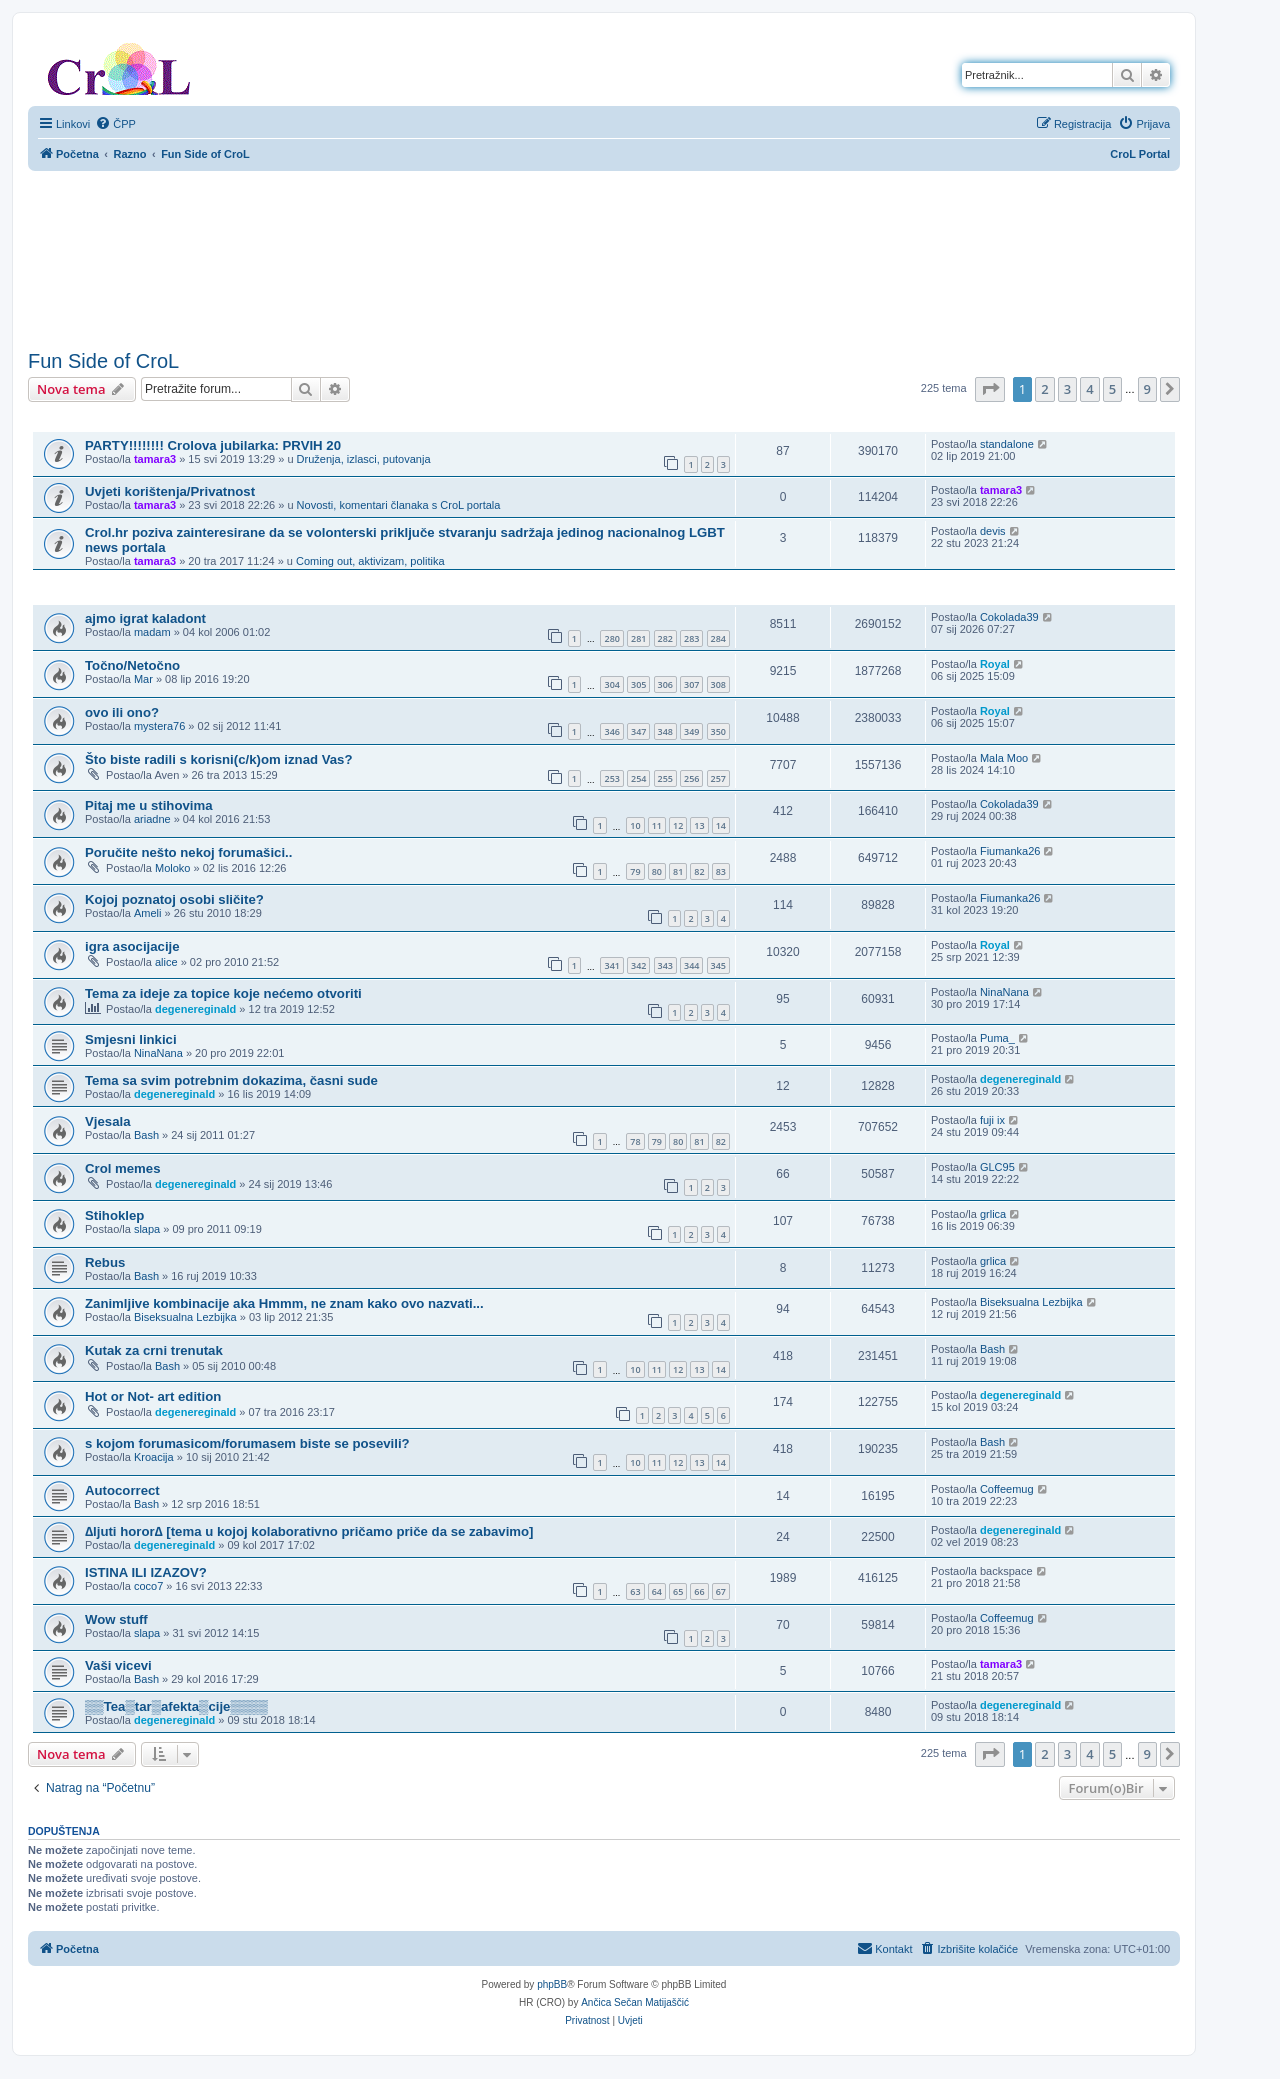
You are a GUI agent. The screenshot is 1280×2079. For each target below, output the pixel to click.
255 (665, 778)
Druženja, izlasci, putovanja (364, 459)
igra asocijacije (132, 946)
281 (638, 638)
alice (166, 962)
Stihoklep (114, 1215)
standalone (1007, 444)
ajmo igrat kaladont (145, 618)
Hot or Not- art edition (153, 1396)
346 (611, 731)
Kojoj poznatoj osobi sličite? (174, 899)
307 (691, 684)
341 (611, 965)
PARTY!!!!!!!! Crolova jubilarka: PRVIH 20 (213, 445)
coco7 (148, 1586)
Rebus (105, 1262)
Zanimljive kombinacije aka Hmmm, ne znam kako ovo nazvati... (284, 1303)
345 (718, 965)
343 (665, 965)
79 (635, 871)
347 (638, 731)
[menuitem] (115, 124)
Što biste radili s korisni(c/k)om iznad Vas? (218, 759)
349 (691, 731)
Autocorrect (122, 1490)
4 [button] (1089, 389)
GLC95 (997, 1167)
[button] (990, 389)
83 (721, 871)
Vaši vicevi (118, 1665)
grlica (993, 1214)
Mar (143, 679)
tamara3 (155, 459)
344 (691, 965)
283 (691, 638)
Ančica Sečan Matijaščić (635, 2002)
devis (993, 531)
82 (699, 871)
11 (657, 825)
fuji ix (992, 1120)
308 (718, 684)
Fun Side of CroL (103, 361)
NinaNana (1004, 992)
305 (638, 684)
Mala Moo (1004, 758)
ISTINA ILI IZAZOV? (146, 1572)
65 (678, 1591)
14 (721, 825)
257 (718, 778)
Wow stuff (116, 1619)
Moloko (172, 868)
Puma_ (997, 1038)
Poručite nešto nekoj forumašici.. (188, 852)
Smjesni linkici (131, 1039)
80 (657, 871)
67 (721, 1591)
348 (665, 731)
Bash (146, 1135)
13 (699, 825)
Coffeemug (1007, 1489)
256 (691, 778)
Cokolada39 (1009, 617)
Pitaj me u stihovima (149, 805)
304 (611, 684)
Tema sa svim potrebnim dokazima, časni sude (231, 1080)
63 (635, 1591)
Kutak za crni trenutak (154, 1350)
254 (638, 778)
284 (718, 638)
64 (657, 1591)
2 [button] (1044, 389)
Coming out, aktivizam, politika (370, 561)
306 (665, 684)
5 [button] (1112, 389)
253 (611, 778)
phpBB (552, 1984)
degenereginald (195, 1009)
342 (638, 965)
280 (611, 638)
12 (678, 825)
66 (699, 1591)
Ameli (148, 913)
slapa (147, 1229)
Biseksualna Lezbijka (185, 1317)
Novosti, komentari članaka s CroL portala (399, 505)
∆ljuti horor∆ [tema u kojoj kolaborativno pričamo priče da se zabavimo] (309, 1531)
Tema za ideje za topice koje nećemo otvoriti (223, 993)
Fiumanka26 (1010, 851)
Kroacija (154, 1457)
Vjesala (107, 1121)
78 (635, 1141)
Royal (995, 664)
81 (678, 871)
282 (665, 638)
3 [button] (1067, 389)
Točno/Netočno (132, 665)
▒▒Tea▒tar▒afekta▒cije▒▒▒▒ (176, 1706)
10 (635, 825)
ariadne (152, 819)
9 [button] (1147, 389)
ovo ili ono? (122, 712)
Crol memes (123, 1168)
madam (152, 632)
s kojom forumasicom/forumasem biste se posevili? (247, 1443)
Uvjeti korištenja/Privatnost (170, 491)
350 (718, 731)
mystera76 (159, 726)
